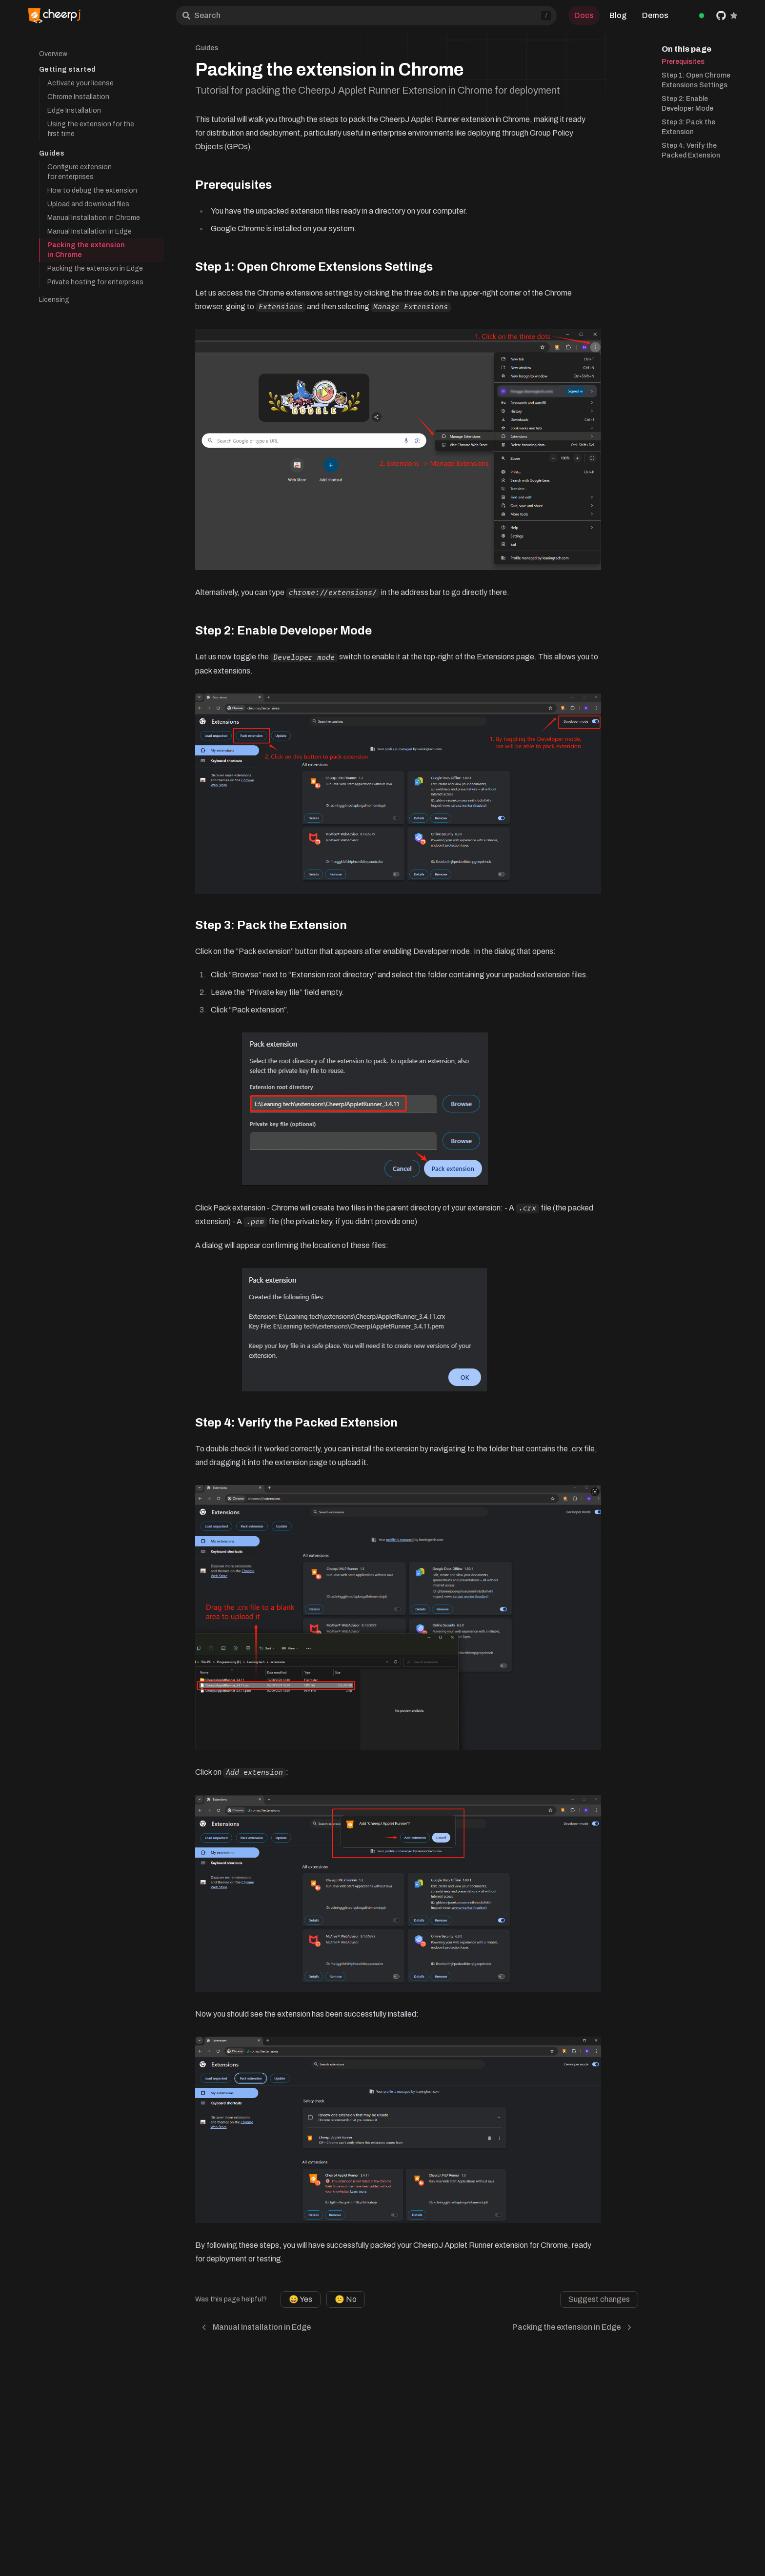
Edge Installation (74, 110)
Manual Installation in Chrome (93, 217)
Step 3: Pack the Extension (688, 127)
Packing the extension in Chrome (86, 249)
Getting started (67, 69)
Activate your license (80, 83)
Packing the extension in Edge (95, 268)
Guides (51, 153)
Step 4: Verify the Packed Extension (691, 150)
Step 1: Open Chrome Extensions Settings (696, 80)
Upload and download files (88, 204)
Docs (584, 15)
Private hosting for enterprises (95, 282)
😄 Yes (300, 2299)
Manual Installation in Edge (89, 231)
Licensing (54, 299)
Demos (655, 15)
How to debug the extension (92, 190)
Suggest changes (599, 2299)
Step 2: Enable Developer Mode (687, 103)
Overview (53, 54)
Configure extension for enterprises (79, 171)
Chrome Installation (78, 96)
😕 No (346, 2299)
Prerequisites (683, 61)
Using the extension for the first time (90, 129)
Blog (617, 15)
